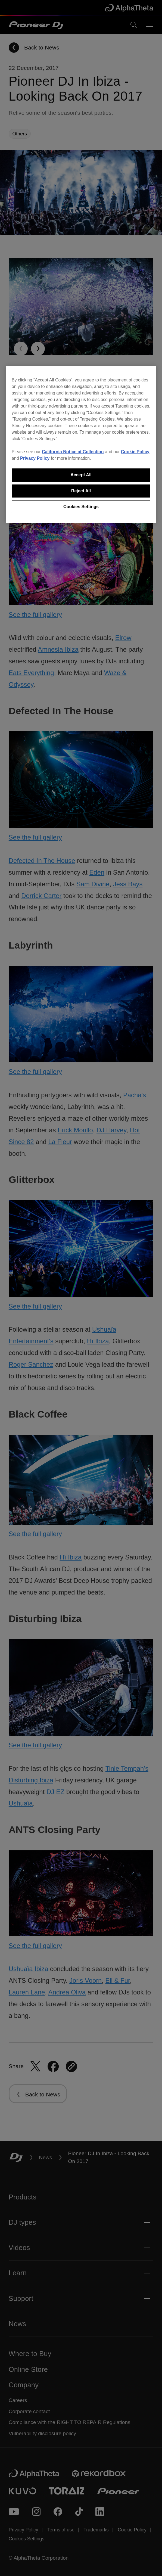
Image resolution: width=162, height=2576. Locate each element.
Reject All (81, 491)
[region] (81, 444)
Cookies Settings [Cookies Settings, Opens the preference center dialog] (81, 506)
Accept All (81, 475)
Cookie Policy (135, 451)
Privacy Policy (35, 458)
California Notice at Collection (73, 451)
